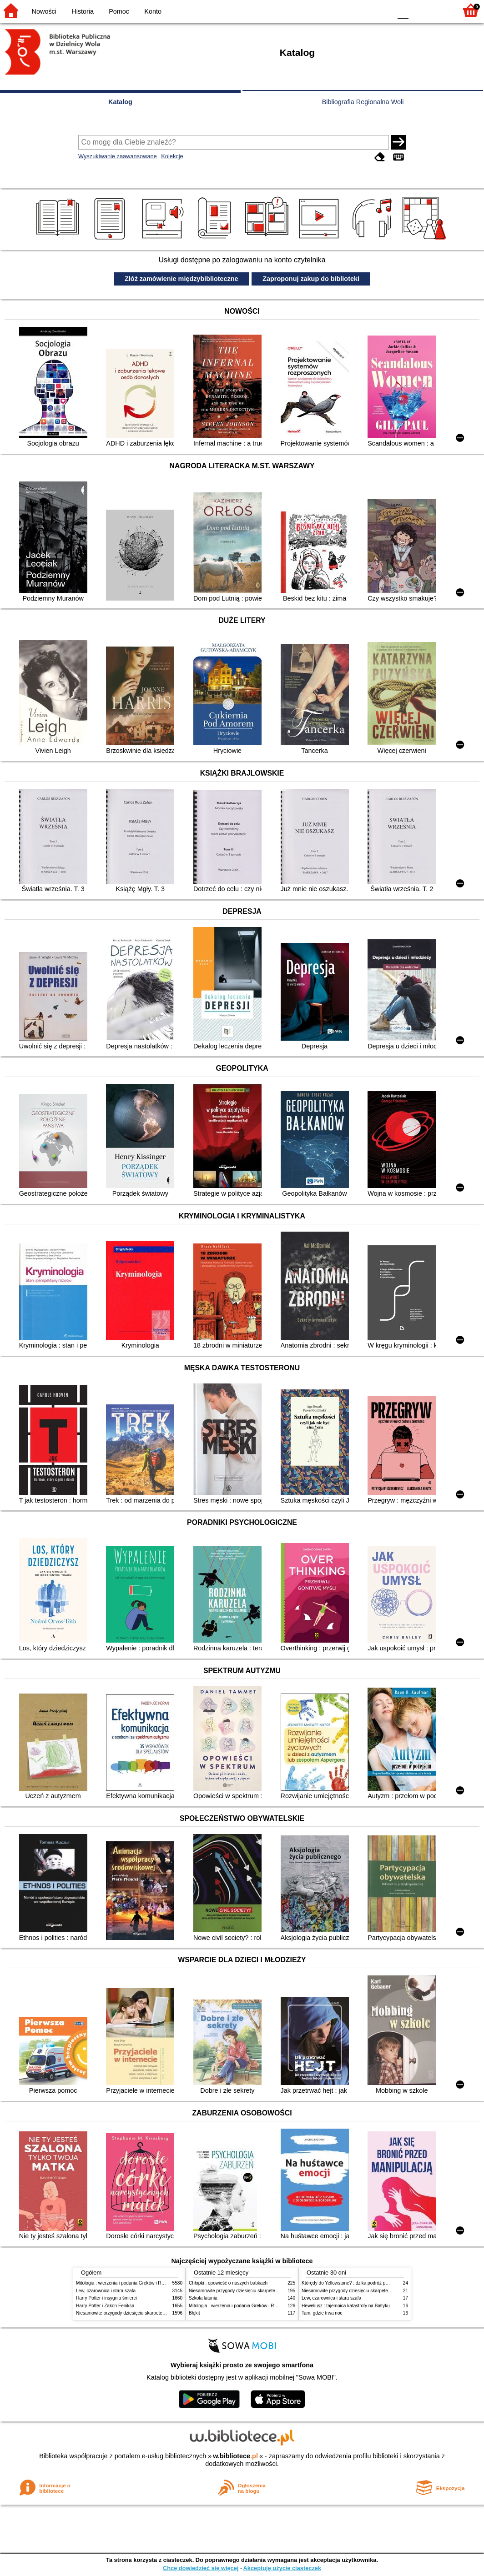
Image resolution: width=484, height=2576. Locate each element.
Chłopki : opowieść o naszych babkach (228, 2282)
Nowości (44, 11)
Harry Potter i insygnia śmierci (106, 2297)
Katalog (120, 101)
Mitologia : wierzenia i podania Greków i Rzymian (126, 2282)
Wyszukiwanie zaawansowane (117, 156)
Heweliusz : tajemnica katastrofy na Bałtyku (346, 2305)
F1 (418, 10)
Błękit (194, 2312)
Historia (82, 11)
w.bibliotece (235, 2456)
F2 (439, 10)
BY (382, 10)
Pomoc (119, 11)
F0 (402, 10)
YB (363, 10)
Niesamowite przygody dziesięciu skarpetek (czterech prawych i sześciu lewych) (157, 2312)
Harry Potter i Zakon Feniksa (105, 2305)
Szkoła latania (203, 2297)
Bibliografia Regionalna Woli (363, 101)
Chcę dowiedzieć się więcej (200, 2568)
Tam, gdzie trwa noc (322, 2312)
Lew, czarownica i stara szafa (106, 2290)
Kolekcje (172, 156)
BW (345, 10)
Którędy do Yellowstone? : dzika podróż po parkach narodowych (367, 2282)
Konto (152, 11)
